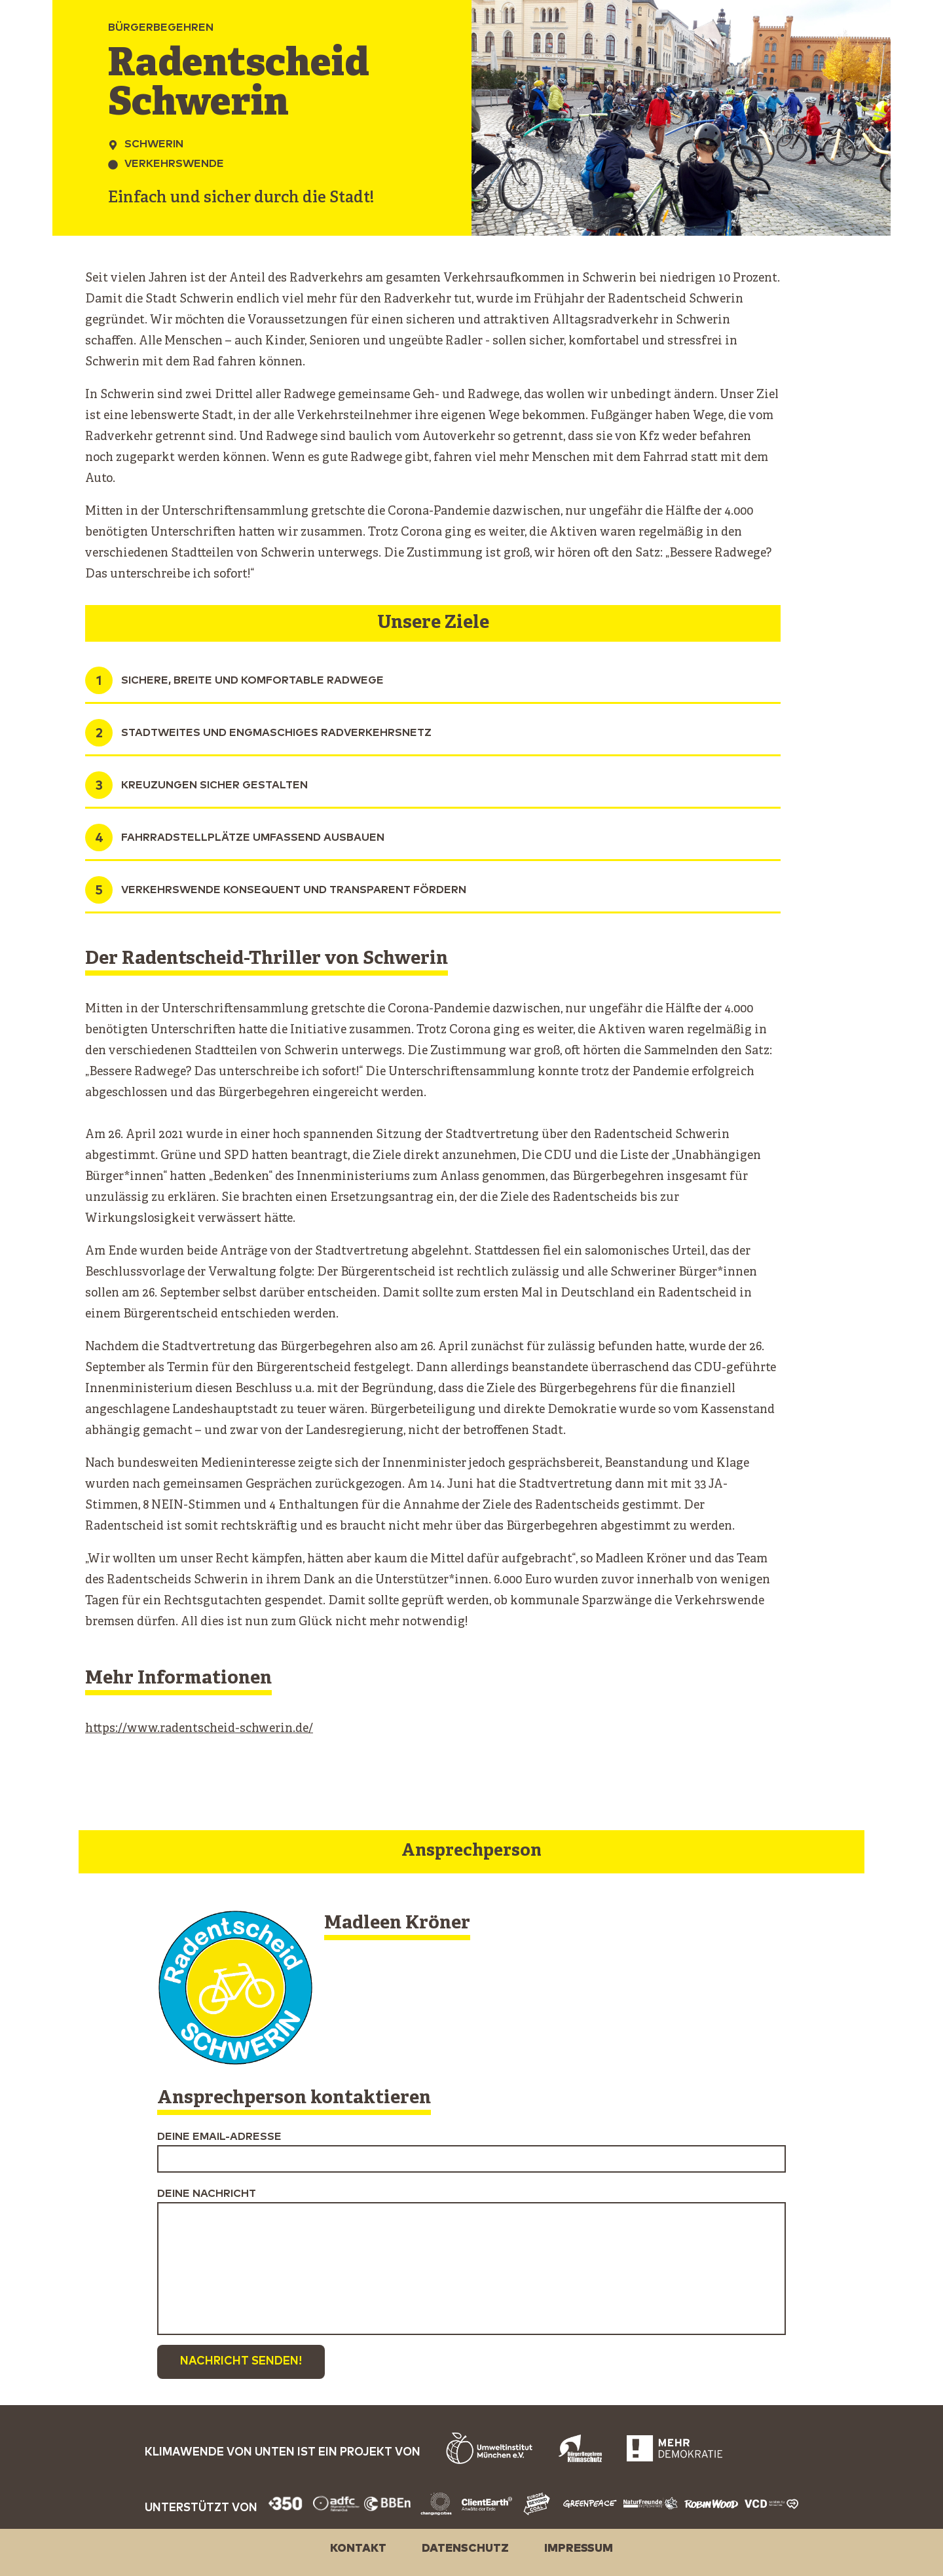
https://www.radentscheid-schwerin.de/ (199, 1729)
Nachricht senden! (241, 2361)
